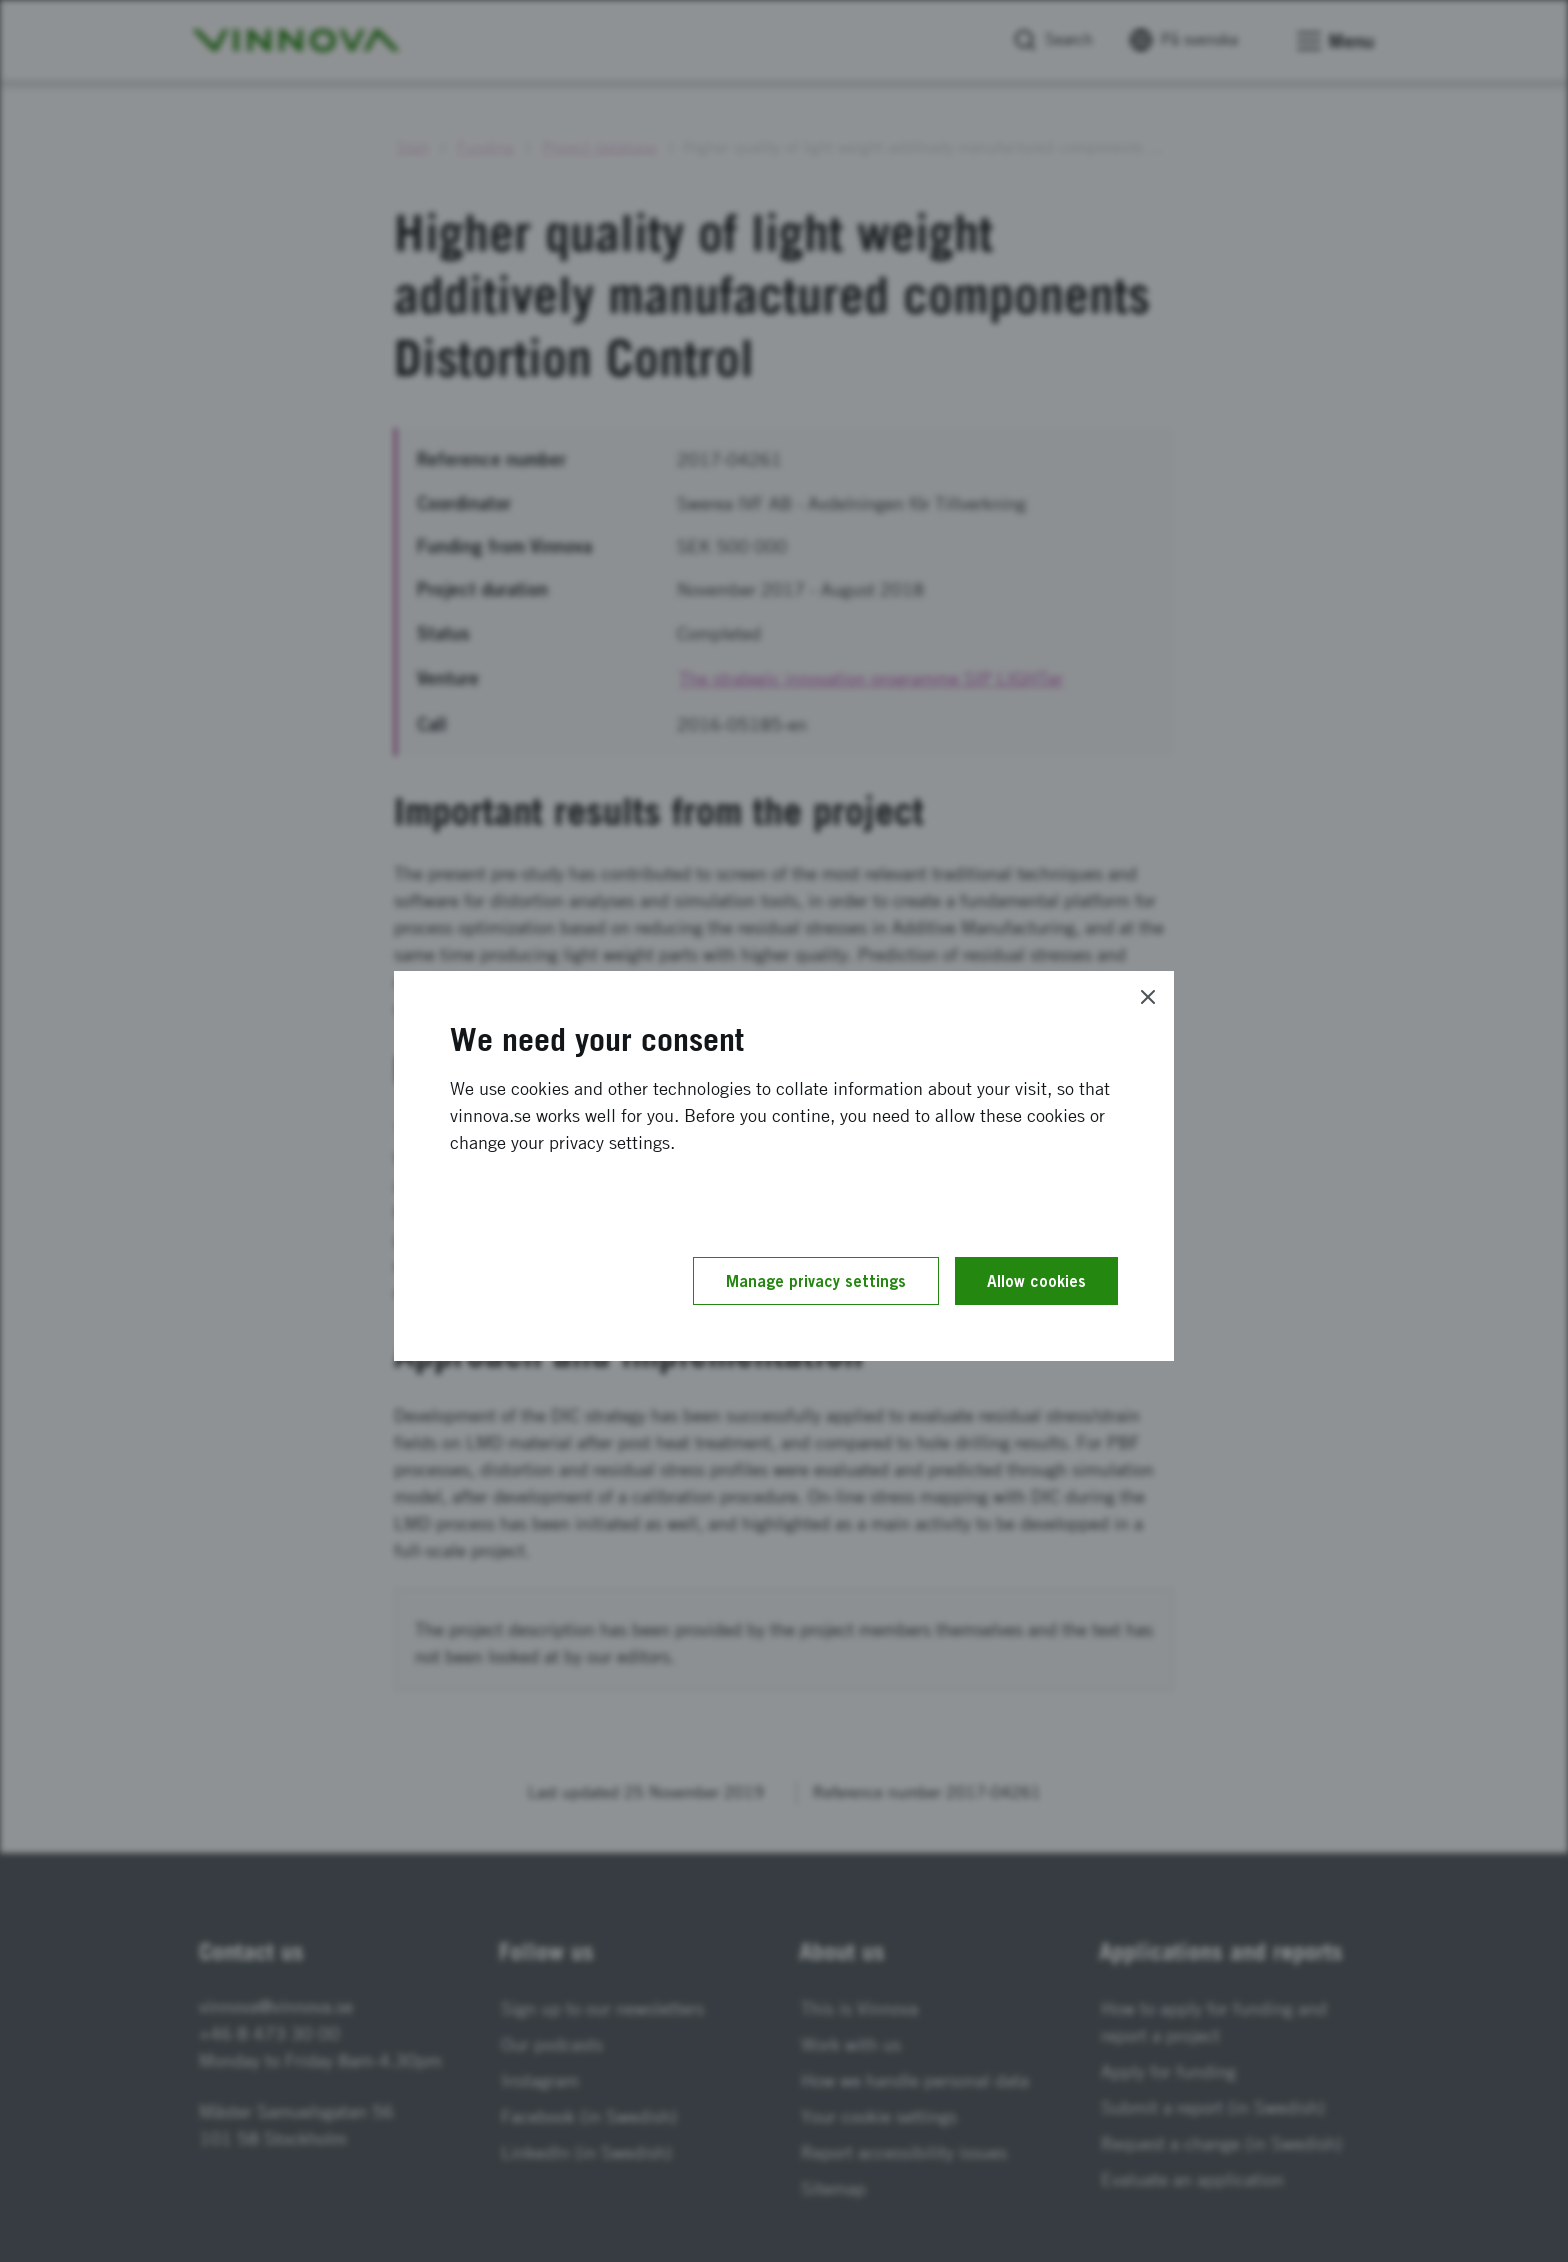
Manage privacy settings (816, 1281)
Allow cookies (1036, 1281)
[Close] (1148, 997)
